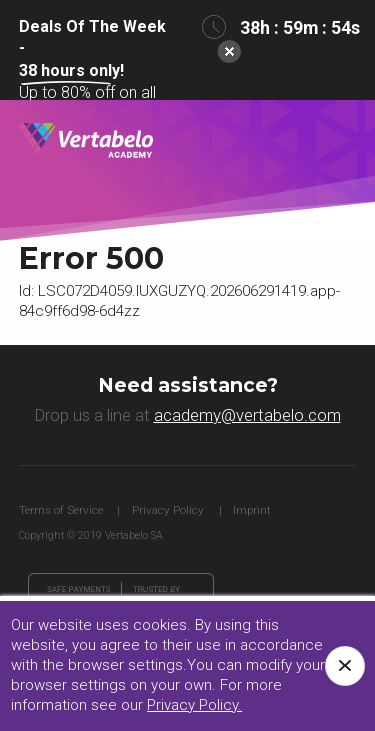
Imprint (252, 510)
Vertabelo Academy (86, 141)
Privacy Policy (168, 510)
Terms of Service (61, 510)
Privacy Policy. (194, 705)
